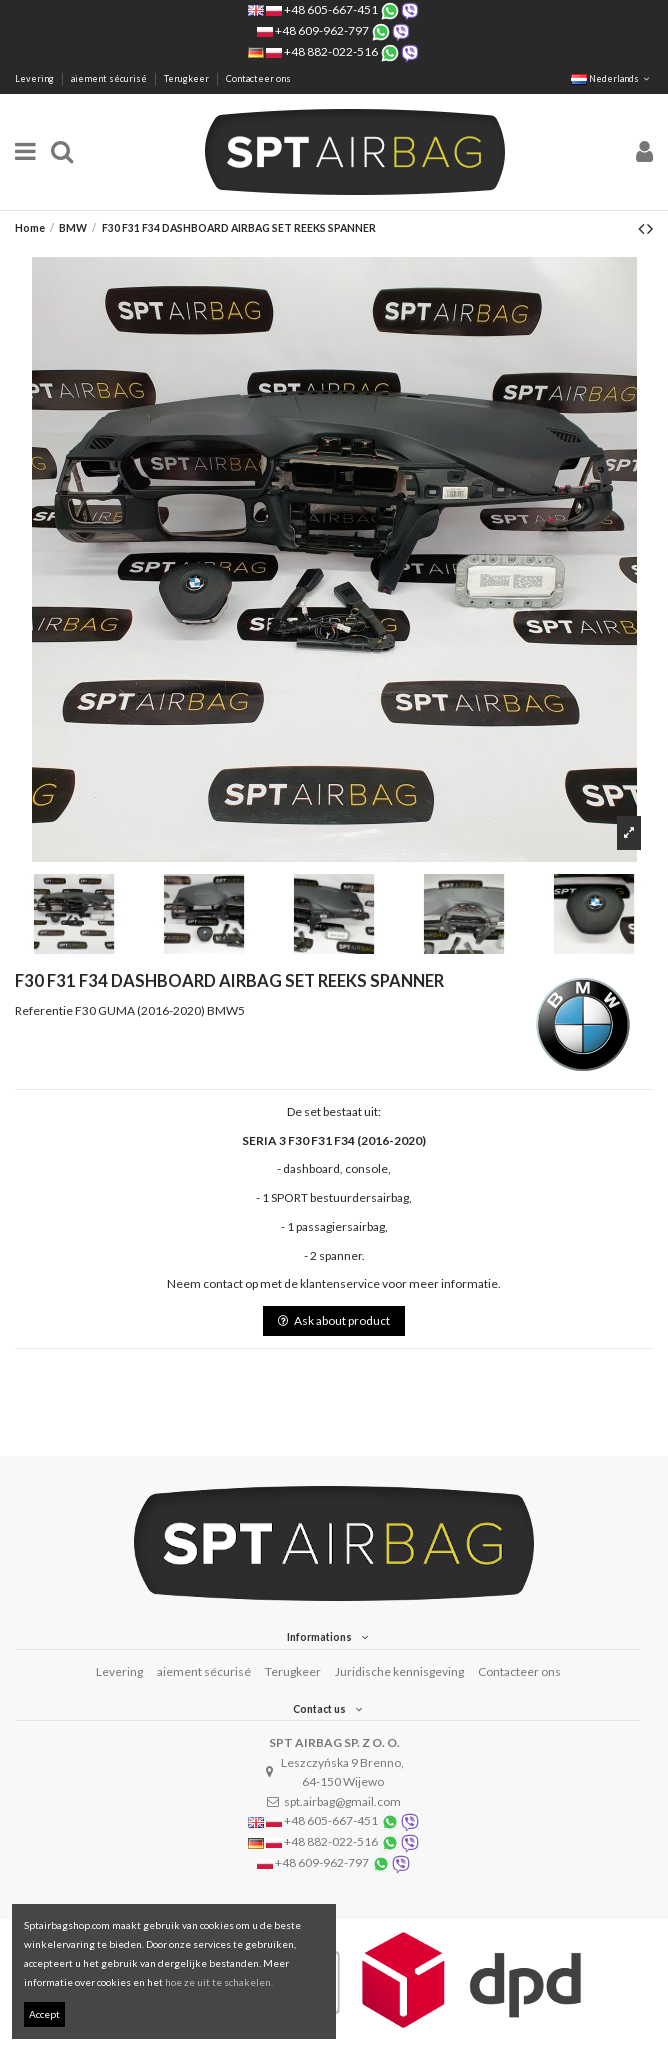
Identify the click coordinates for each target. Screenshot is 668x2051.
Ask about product (334, 1320)
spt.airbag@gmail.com (342, 1801)
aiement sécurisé (110, 78)
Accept (44, 2014)
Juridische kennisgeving (399, 1671)
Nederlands (612, 78)
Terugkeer (187, 78)
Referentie (44, 1010)
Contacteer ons (258, 78)
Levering (35, 78)
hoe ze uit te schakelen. (219, 1982)
